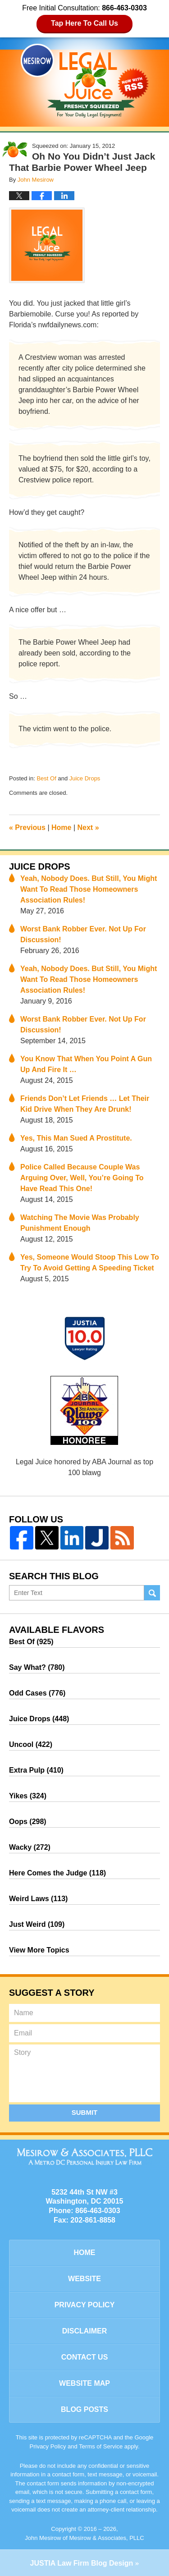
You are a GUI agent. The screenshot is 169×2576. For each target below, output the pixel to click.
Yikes (27, 1796)
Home (61, 827)
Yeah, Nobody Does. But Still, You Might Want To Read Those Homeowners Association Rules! (88, 889)
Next (88, 827)
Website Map (84, 2383)
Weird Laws (38, 1898)
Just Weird (36, 1924)
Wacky (29, 1847)
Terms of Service (101, 2446)
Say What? (37, 1667)
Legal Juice (85, 81)
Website (84, 2279)
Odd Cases (37, 1693)
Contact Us (84, 2357)
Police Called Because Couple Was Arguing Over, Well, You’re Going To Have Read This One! (82, 1177)
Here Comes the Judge (57, 1873)
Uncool (30, 1744)
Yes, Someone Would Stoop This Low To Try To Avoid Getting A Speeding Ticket (89, 1262)
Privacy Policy (85, 2305)
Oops (27, 1821)
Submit (85, 2112)
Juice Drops (84, 778)
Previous (27, 827)
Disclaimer (84, 2331)
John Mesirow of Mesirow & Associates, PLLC (84, 2538)
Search (152, 1593)
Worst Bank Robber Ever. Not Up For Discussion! (83, 934)
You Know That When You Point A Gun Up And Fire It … (86, 1064)
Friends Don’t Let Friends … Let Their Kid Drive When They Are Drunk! (84, 1104)
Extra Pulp (36, 1770)
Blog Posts (84, 2409)
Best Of (46, 778)
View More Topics (39, 1950)
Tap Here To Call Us (84, 23)
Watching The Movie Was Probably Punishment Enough (79, 1223)
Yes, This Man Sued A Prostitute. (76, 1138)
